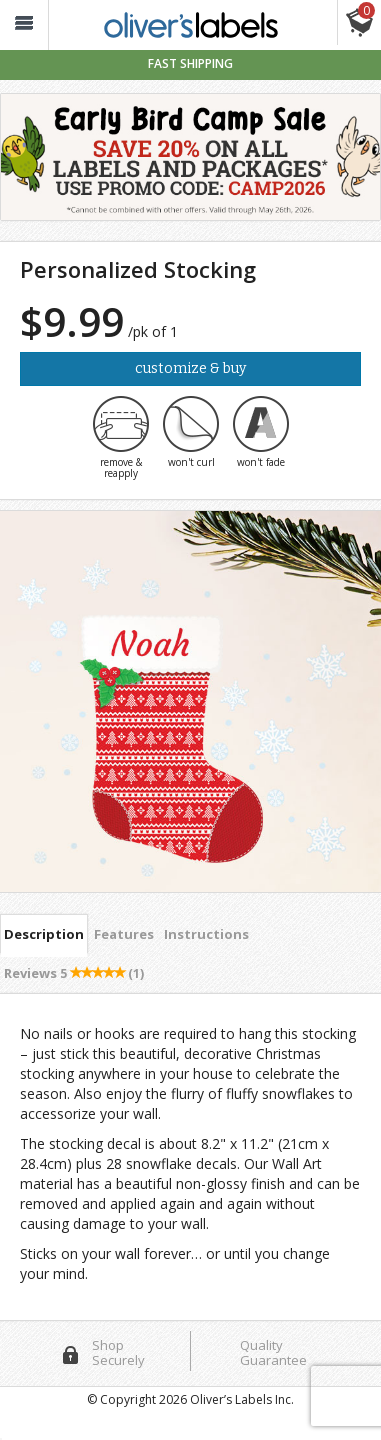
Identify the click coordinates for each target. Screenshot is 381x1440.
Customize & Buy (190, 368)
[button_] (24, 25)
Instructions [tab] (206, 934)
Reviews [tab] (74, 973)
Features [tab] (124, 934)
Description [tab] (44, 934)
